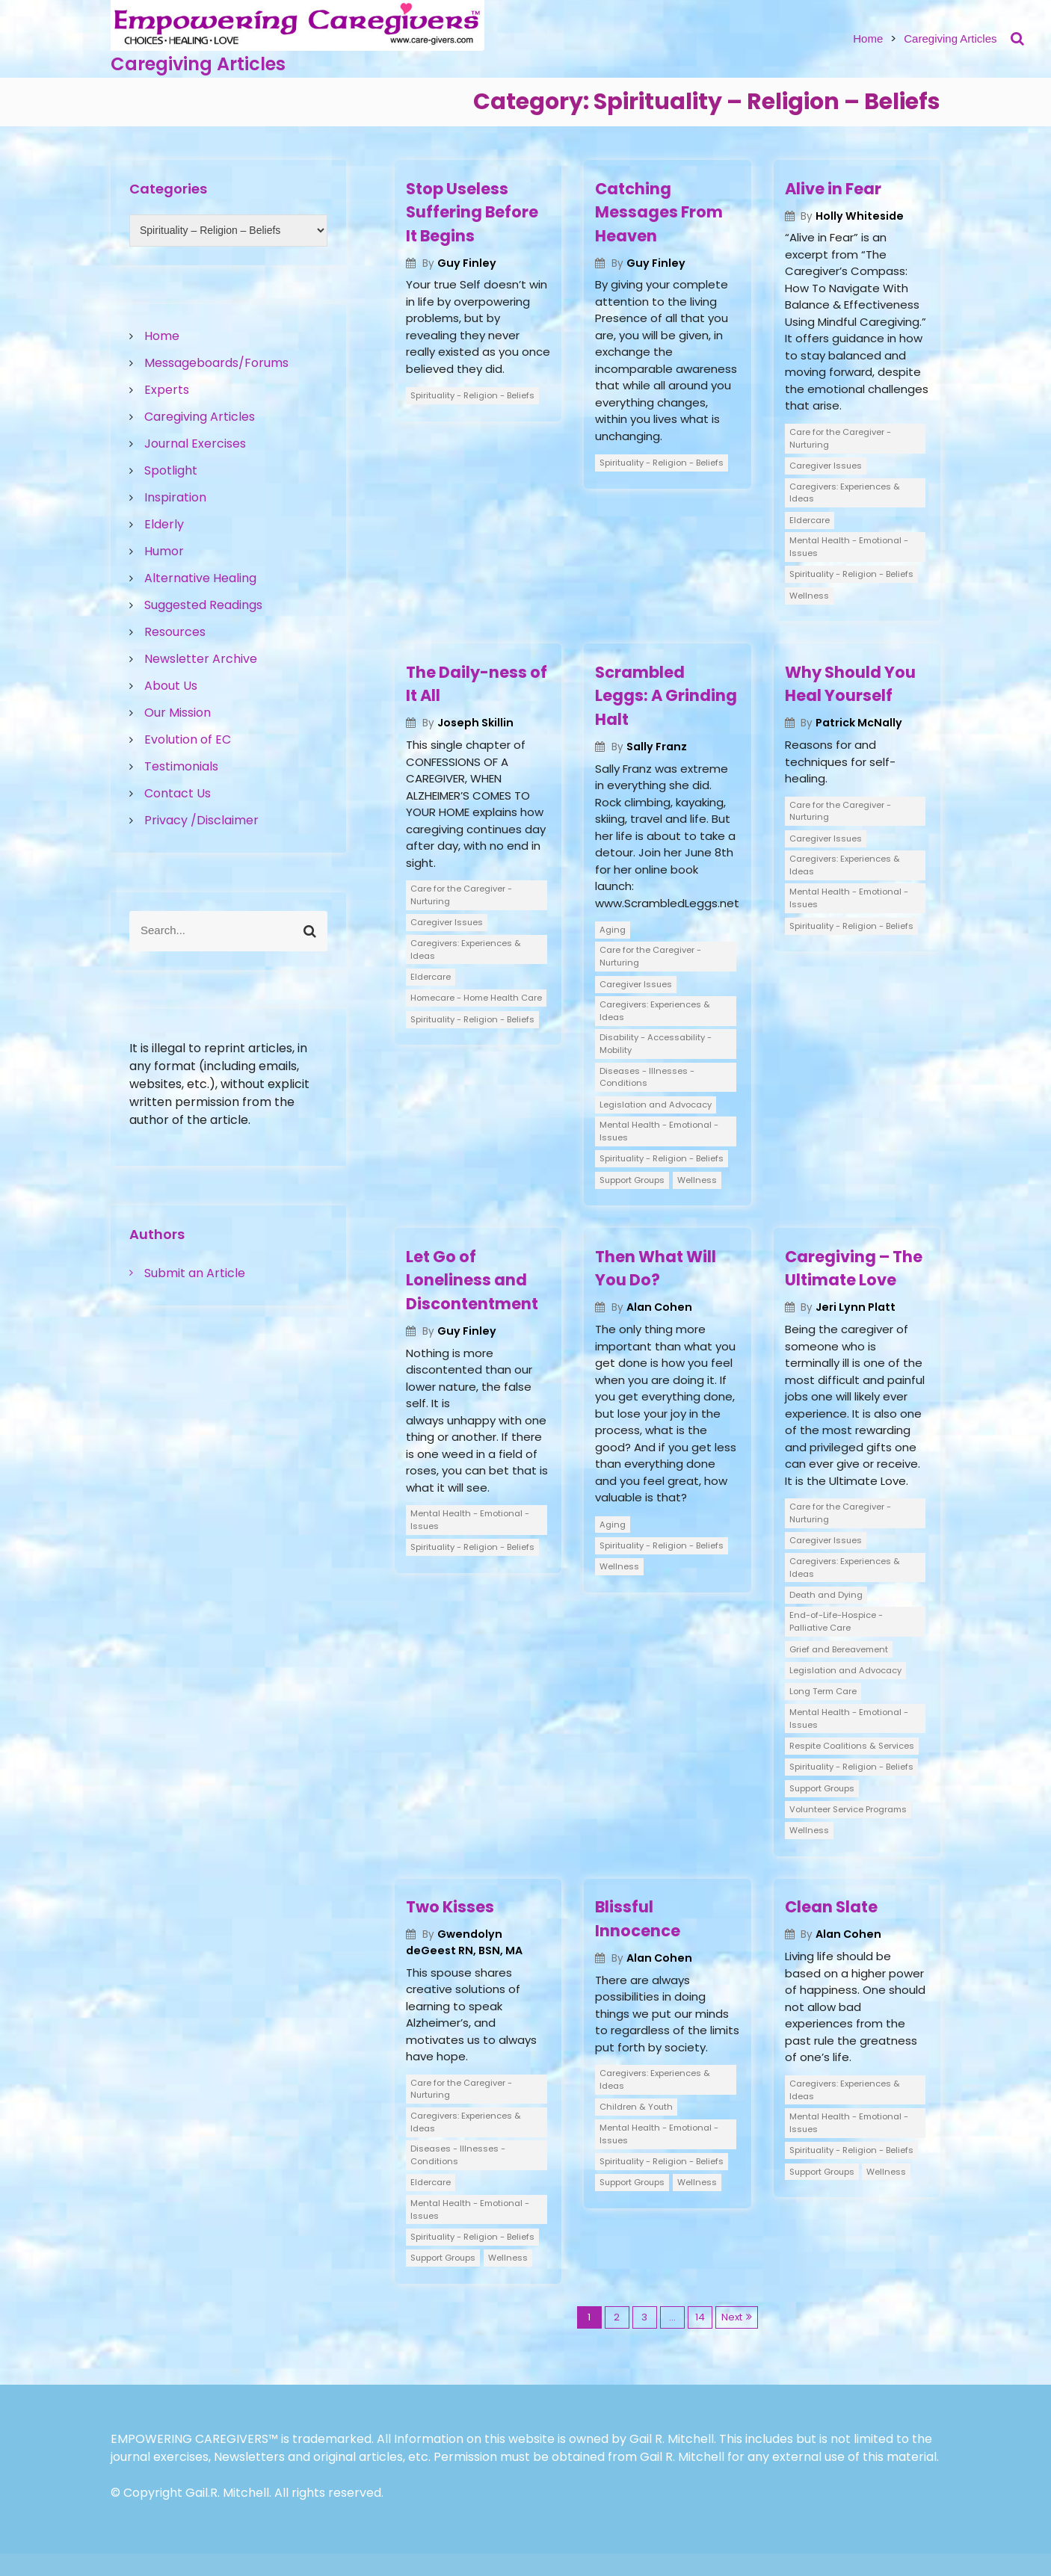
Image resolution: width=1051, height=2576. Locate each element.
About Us (170, 685)
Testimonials (181, 766)
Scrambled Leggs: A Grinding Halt (666, 695)
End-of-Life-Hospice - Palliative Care (836, 1621)
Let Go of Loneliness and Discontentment (472, 1280)
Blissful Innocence (637, 1919)
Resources (175, 631)
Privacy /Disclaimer (201, 820)
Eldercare (809, 520)
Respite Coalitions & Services (851, 1746)
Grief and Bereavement (838, 1649)
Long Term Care (823, 1691)
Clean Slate (831, 1907)
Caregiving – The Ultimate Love (853, 1268)
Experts (166, 389)
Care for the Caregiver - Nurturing (840, 438)
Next (731, 2317)
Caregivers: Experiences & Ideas (844, 493)
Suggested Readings (203, 605)
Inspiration (175, 497)
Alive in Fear (833, 189)
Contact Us (177, 793)
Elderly (164, 524)
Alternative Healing (200, 578)
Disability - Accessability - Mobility (656, 1043)
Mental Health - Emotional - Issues (848, 546)
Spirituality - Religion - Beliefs (472, 395)
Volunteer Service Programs (848, 1809)
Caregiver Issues (825, 466)
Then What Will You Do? (655, 1268)
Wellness (809, 596)
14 (700, 2317)
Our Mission (177, 712)
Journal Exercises (195, 443)
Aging (613, 930)
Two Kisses (450, 1907)
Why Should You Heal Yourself (850, 684)
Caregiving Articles (198, 64)
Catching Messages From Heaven (659, 212)
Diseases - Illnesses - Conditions (647, 1077)
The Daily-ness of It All (476, 684)
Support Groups (632, 1180)
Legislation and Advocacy (656, 1105)
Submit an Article (194, 1273)
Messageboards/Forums (216, 362)
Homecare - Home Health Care (476, 998)
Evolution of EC (187, 739)
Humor (164, 551)
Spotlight (170, 470)
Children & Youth (636, 2107)
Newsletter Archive (200, 658)
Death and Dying (826, 1595)
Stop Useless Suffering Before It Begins (472, 212)
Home (868, 38)
